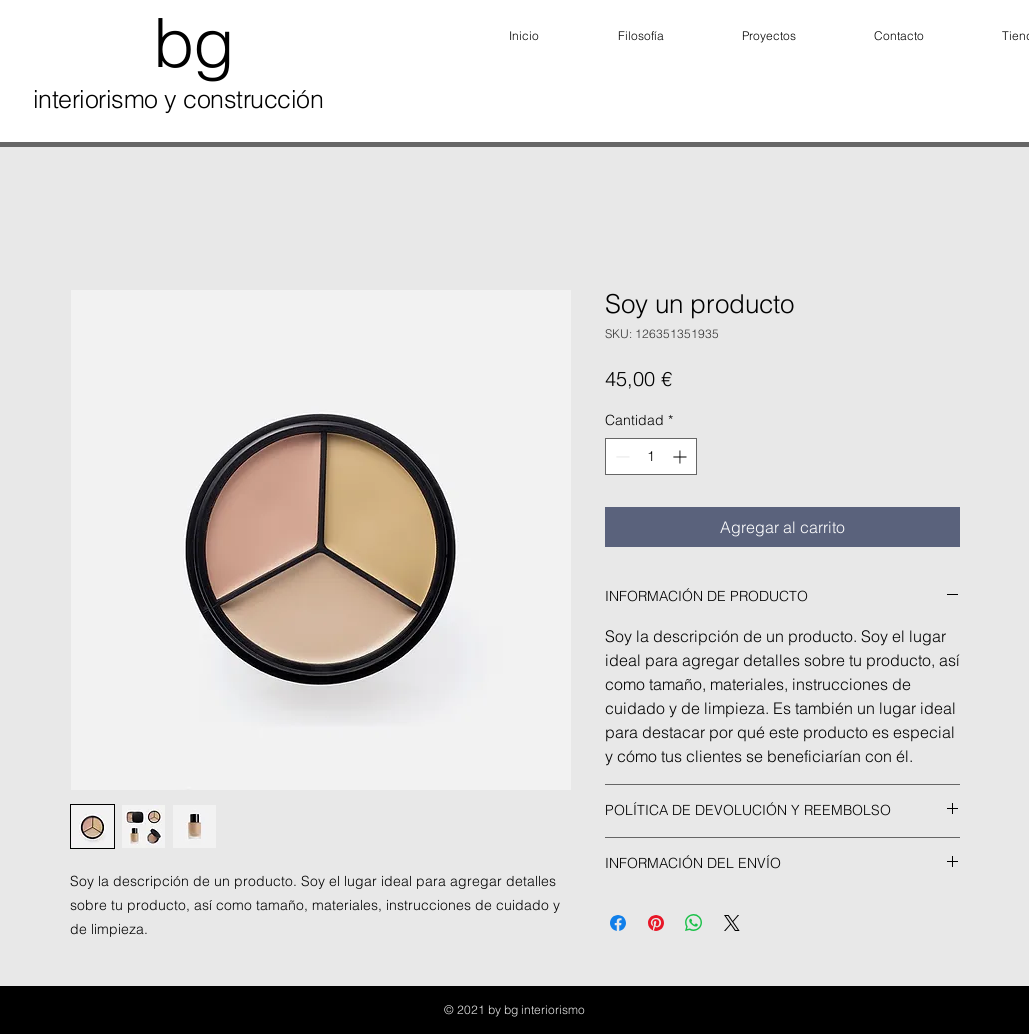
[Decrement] (620, 456)
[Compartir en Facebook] (618, 923)
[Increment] (681, 456)
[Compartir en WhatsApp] (694, 923)
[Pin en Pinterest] (656, 923)
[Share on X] (732, 923)
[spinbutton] (651, 456)
